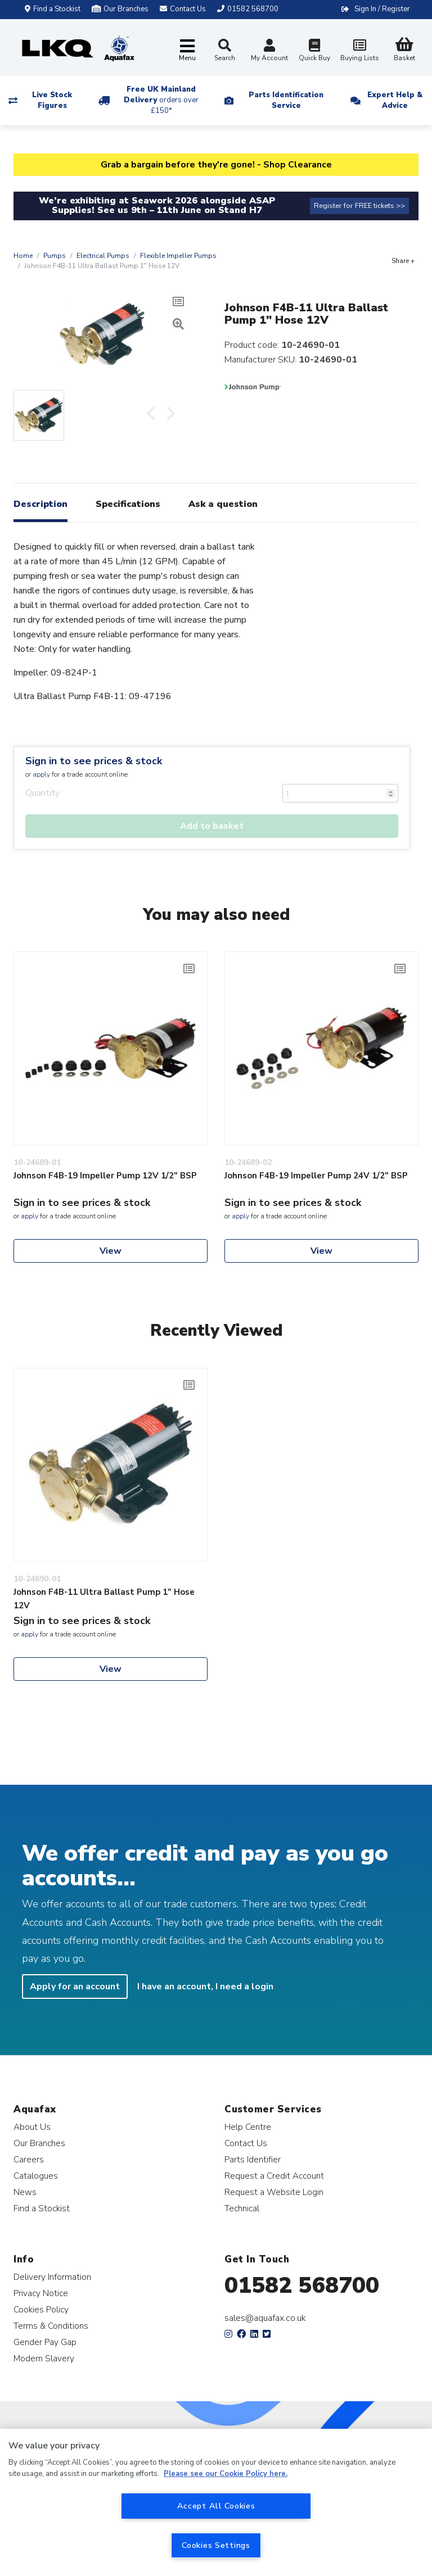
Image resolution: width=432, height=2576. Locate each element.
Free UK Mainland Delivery (161, 100)
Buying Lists (359, 51)
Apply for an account (75, 1986)
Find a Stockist (52, 9)
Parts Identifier (252, 2159)
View (111, 1251)
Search (224, 50)
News (25, 2192)
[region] (216, 2502)
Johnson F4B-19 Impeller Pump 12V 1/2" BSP (105, 1175)
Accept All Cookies (216, 2505)
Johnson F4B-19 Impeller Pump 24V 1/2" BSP (316, 1175)
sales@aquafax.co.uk (265, 2318)
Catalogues (36, 2176)
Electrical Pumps (102, 255)
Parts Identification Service (286, 100)
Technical (241, 2208)
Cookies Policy (41, 2309)
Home (23, 255)
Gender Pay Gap (45, 2342)
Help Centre (247, 2127)
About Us (32, 2127)
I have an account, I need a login (205, 1986)
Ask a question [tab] (223, 504)
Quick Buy (314, 51)
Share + (403, 260)
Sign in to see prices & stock (93, 761)
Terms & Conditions (51, 2326)
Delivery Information (52, 2277)
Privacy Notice (41, 2293)
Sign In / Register (382, 9)
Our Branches (120, 9)
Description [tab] (41, 504)
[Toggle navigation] (187, 51)
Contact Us (245, 2143)
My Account (269, 51)
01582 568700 (301, 2285)
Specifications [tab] (128, 504)
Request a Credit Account (274, 2176)
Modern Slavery (44, 2358)
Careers (29, 2159)
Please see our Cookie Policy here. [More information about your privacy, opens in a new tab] (225, 2474)
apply (41, 774)
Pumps (54, 255)
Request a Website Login (273, 2192)
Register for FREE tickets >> (359, 206)
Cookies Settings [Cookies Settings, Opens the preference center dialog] (216, 2545)
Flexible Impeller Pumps (178, 255)
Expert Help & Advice (394, 100)
